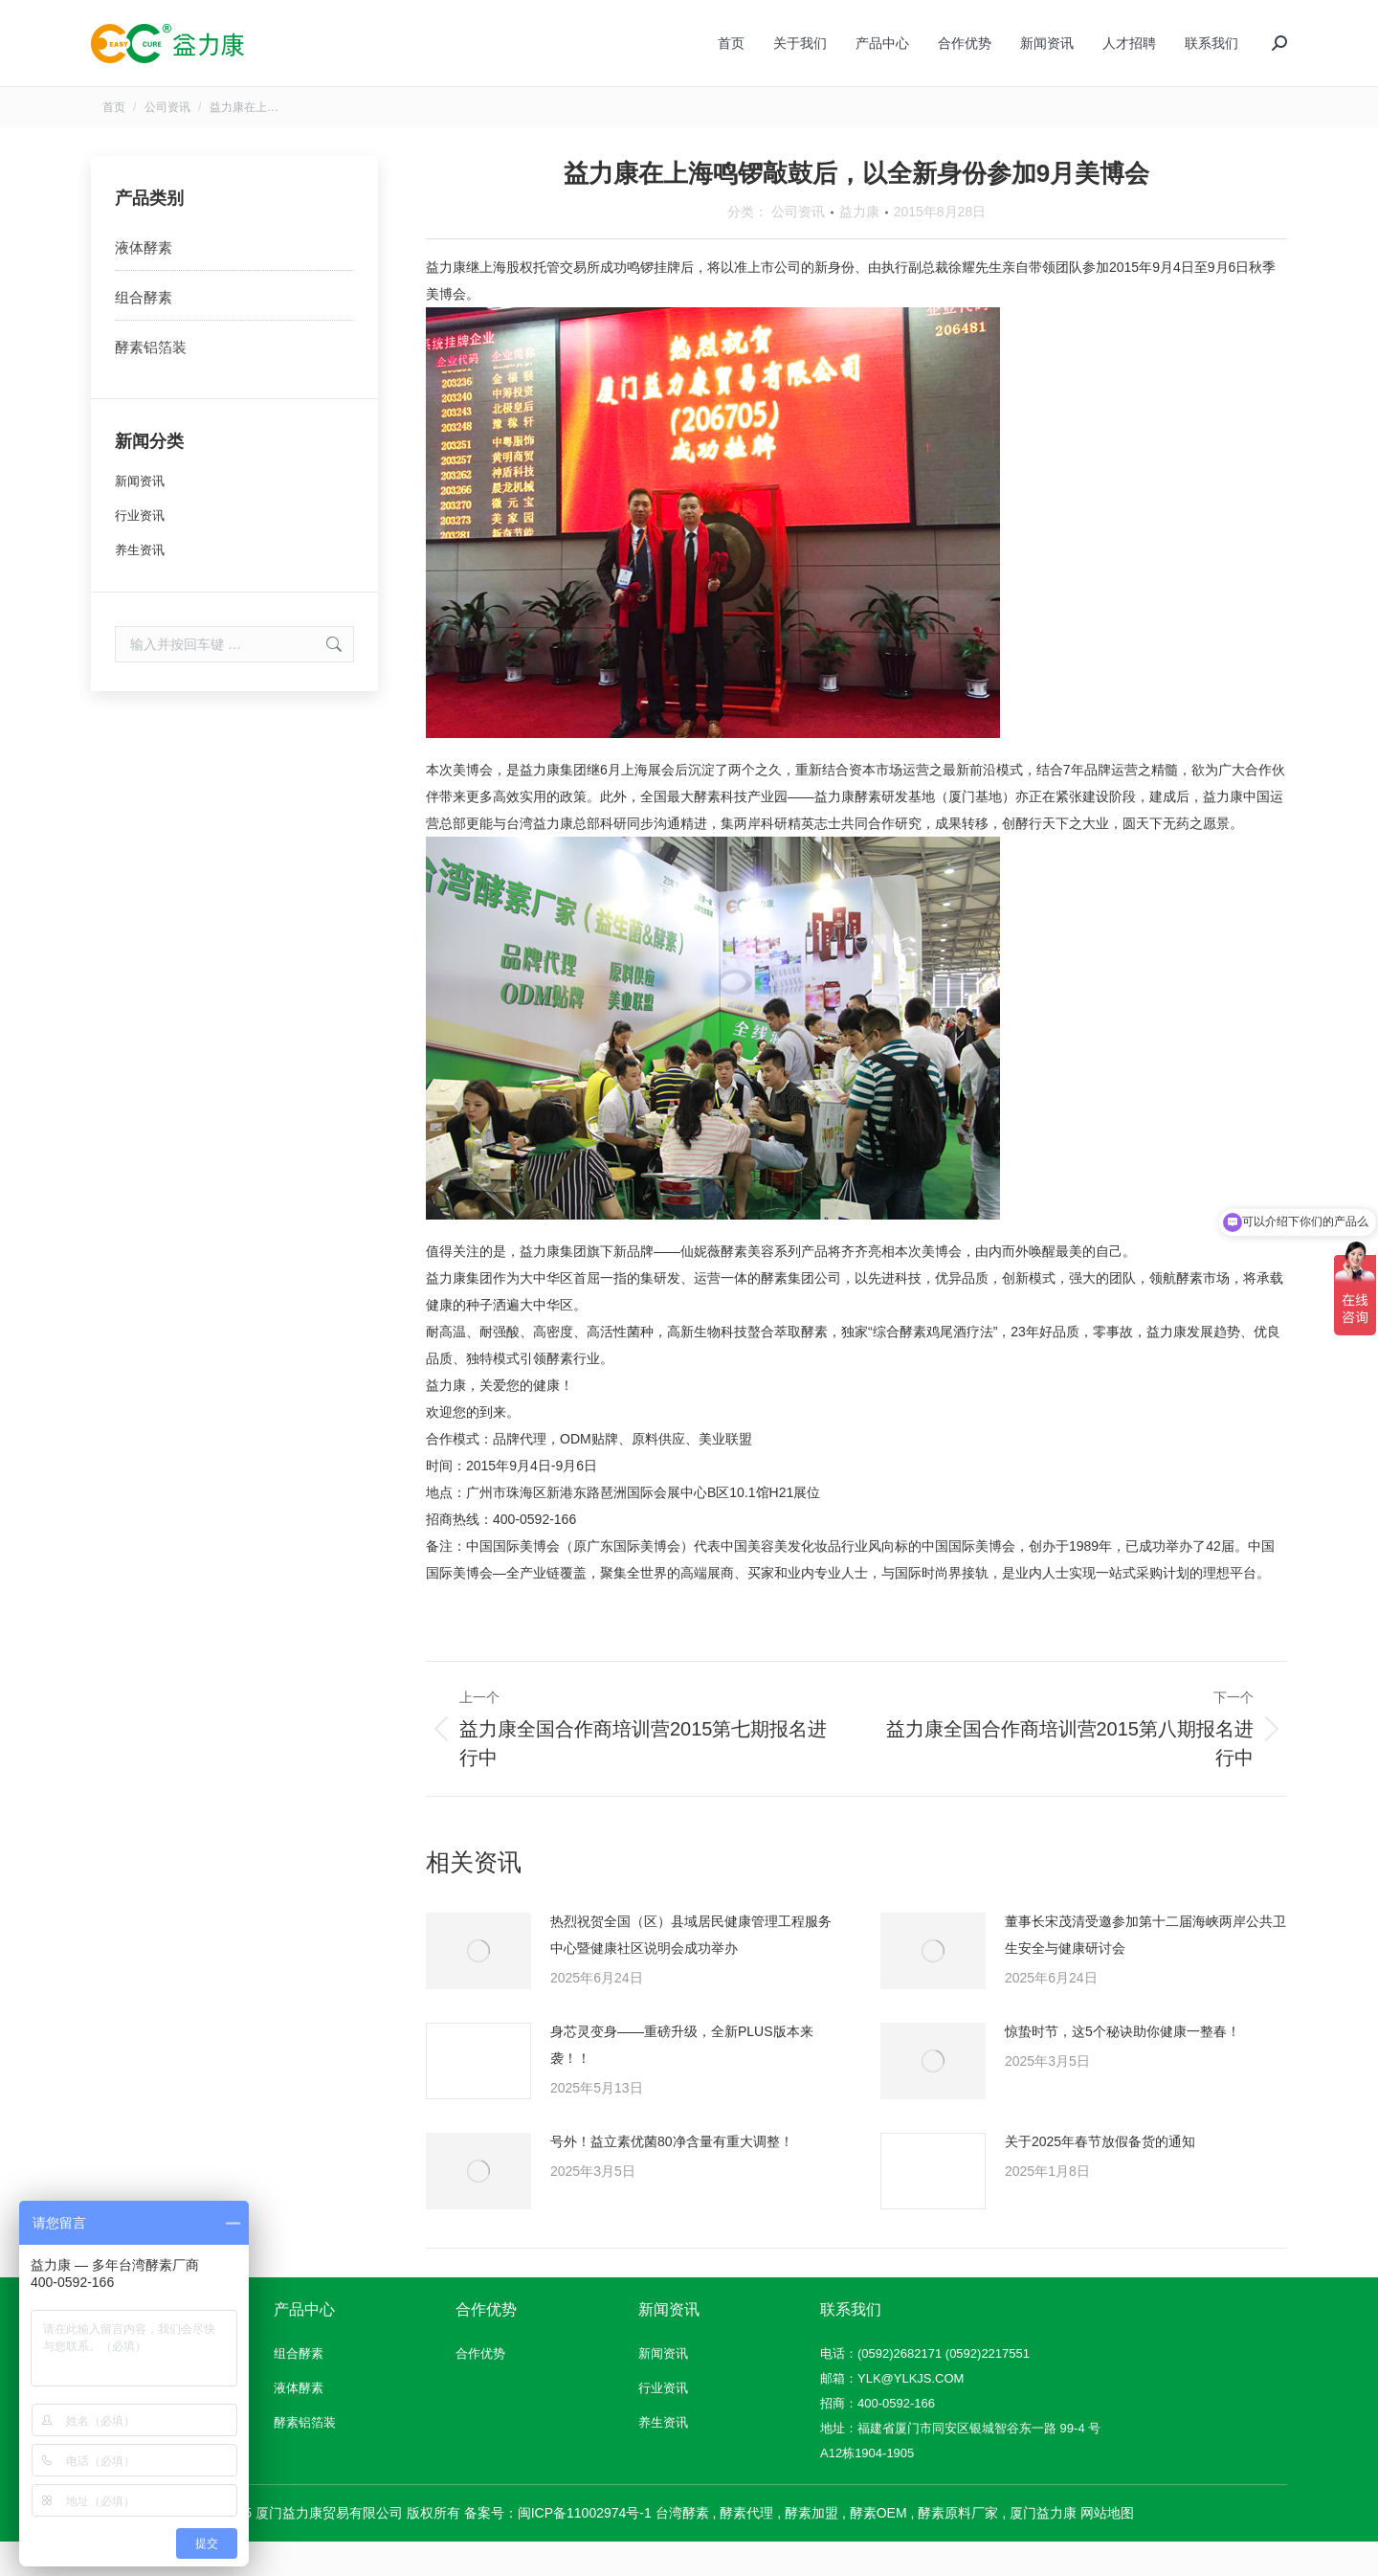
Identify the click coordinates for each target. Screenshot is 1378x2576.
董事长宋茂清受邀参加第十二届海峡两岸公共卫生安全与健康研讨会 (1145, 1969)
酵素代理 (746, 2547)
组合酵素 (143, 332)
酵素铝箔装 (151, 381)
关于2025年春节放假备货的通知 (1100, 2176)
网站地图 (1107, 2547)
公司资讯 (798, 246)
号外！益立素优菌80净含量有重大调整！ (671, 2176)
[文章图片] (478, 1985)
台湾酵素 (682, 2547)
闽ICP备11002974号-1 (585, 2547)
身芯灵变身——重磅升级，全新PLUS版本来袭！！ (681, 2079)
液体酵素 (143, 282)
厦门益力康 (1043, 2547)
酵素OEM (878, 2547)
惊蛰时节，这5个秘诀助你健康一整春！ (1122, 2065)
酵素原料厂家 (958, 2547)
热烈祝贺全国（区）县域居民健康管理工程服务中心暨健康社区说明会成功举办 (691, 1969)
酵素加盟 (811, 2547)
